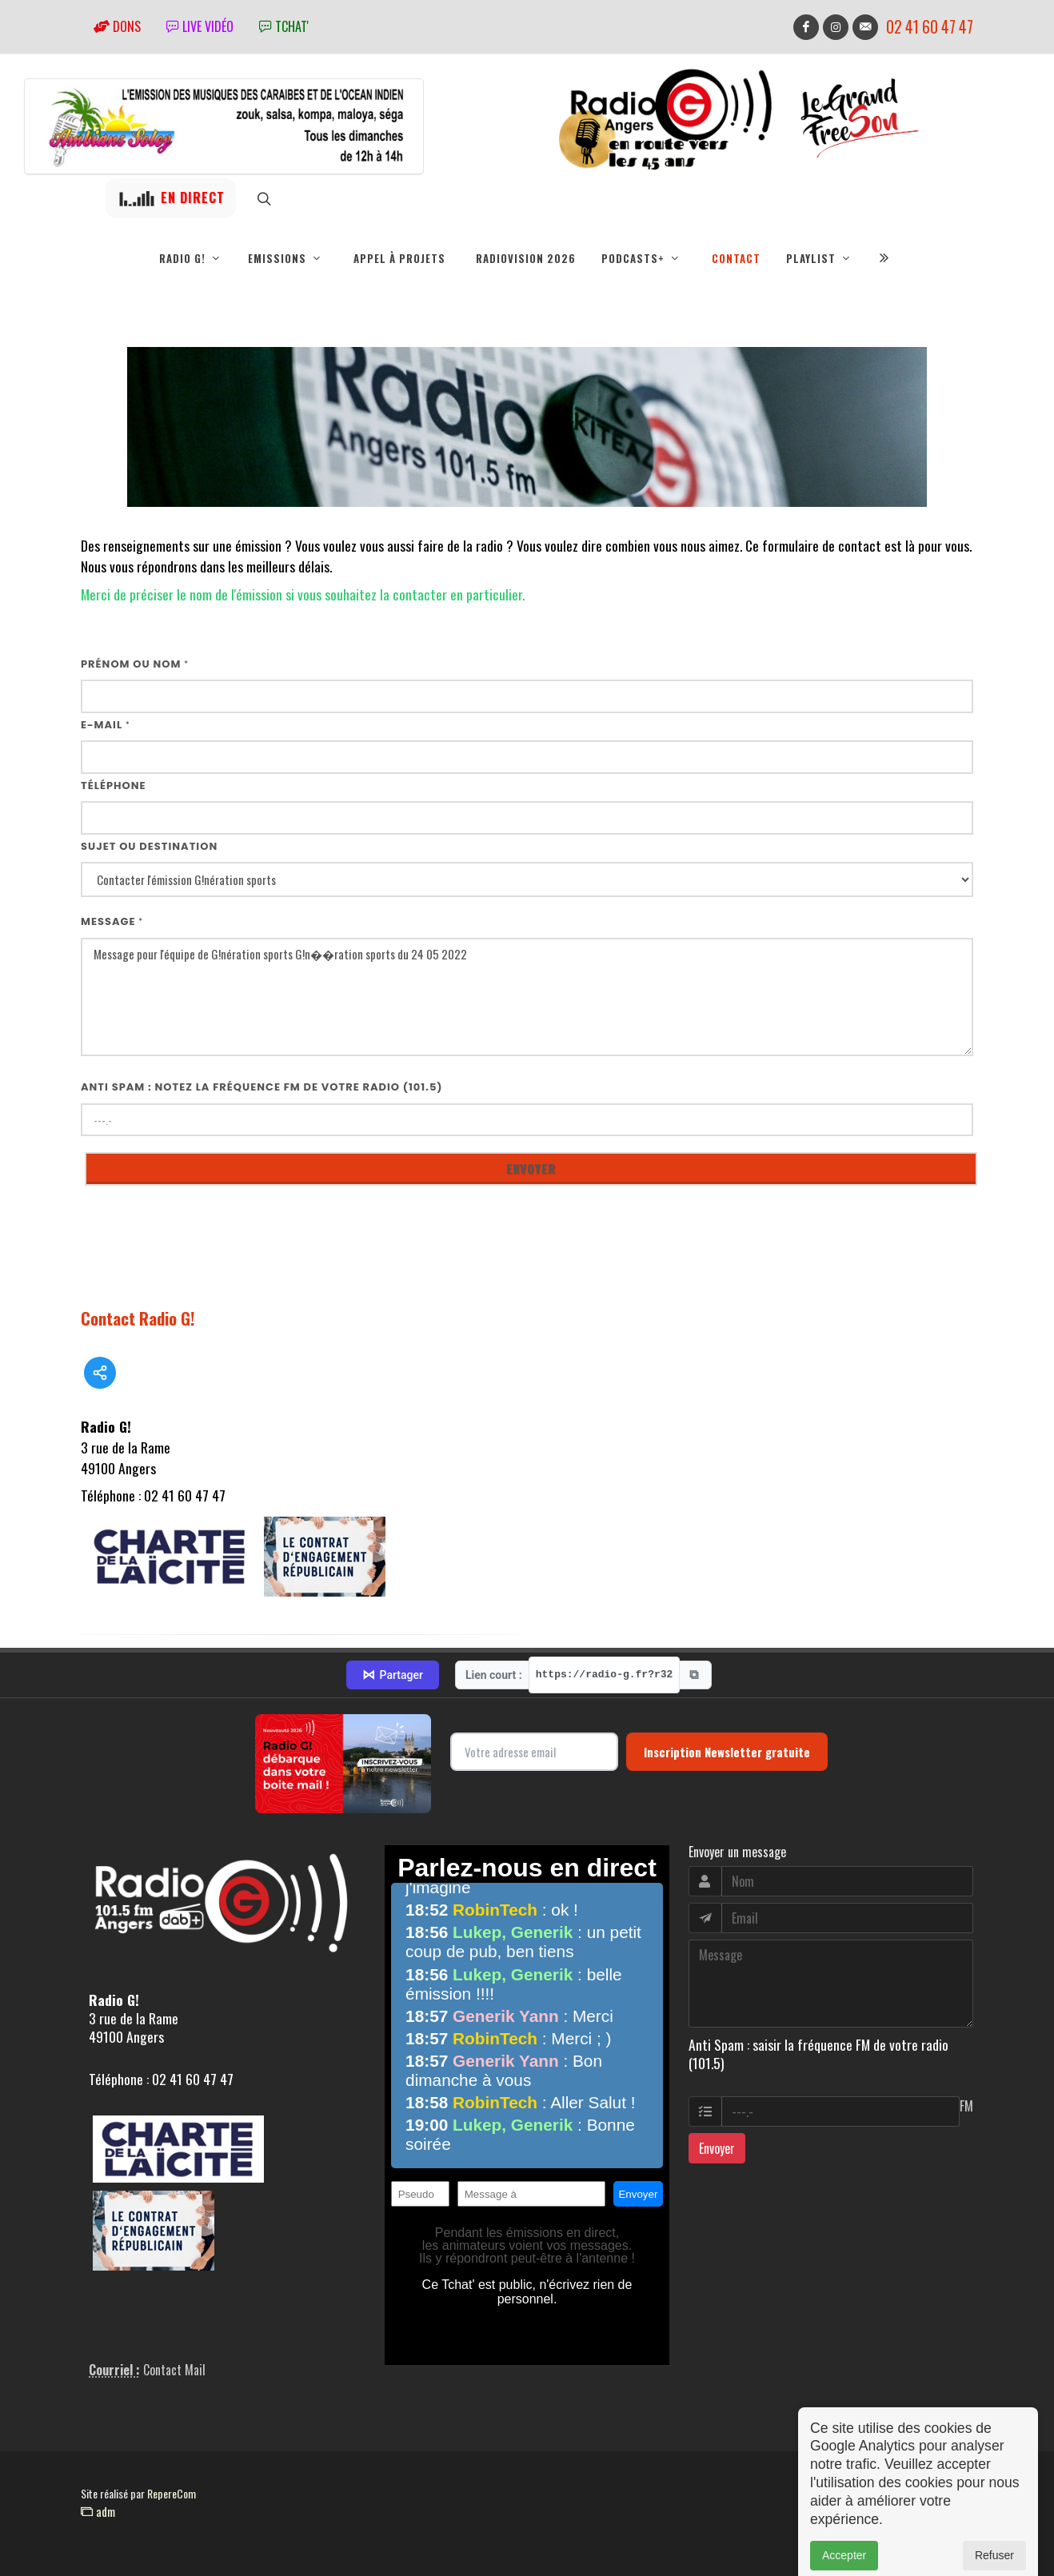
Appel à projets (399, 258)
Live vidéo (200, 26)
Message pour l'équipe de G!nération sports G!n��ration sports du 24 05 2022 (527, 997)
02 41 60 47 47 (929, 26)
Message (112, 921)
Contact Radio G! (138, 1318)
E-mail (105, 724)
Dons (117, 26)
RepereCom (171, 2493)
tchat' (284, 26)
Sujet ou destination (149, 846)
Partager (392, 1675)
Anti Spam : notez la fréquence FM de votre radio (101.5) (262, 1087)
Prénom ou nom (135, 664)
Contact (736, 258)
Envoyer (717, 2148)
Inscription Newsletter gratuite (727, 1752)
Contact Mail (174, 2369)
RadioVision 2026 (526, 258)
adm (98, 2511)
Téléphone (113, 785)
